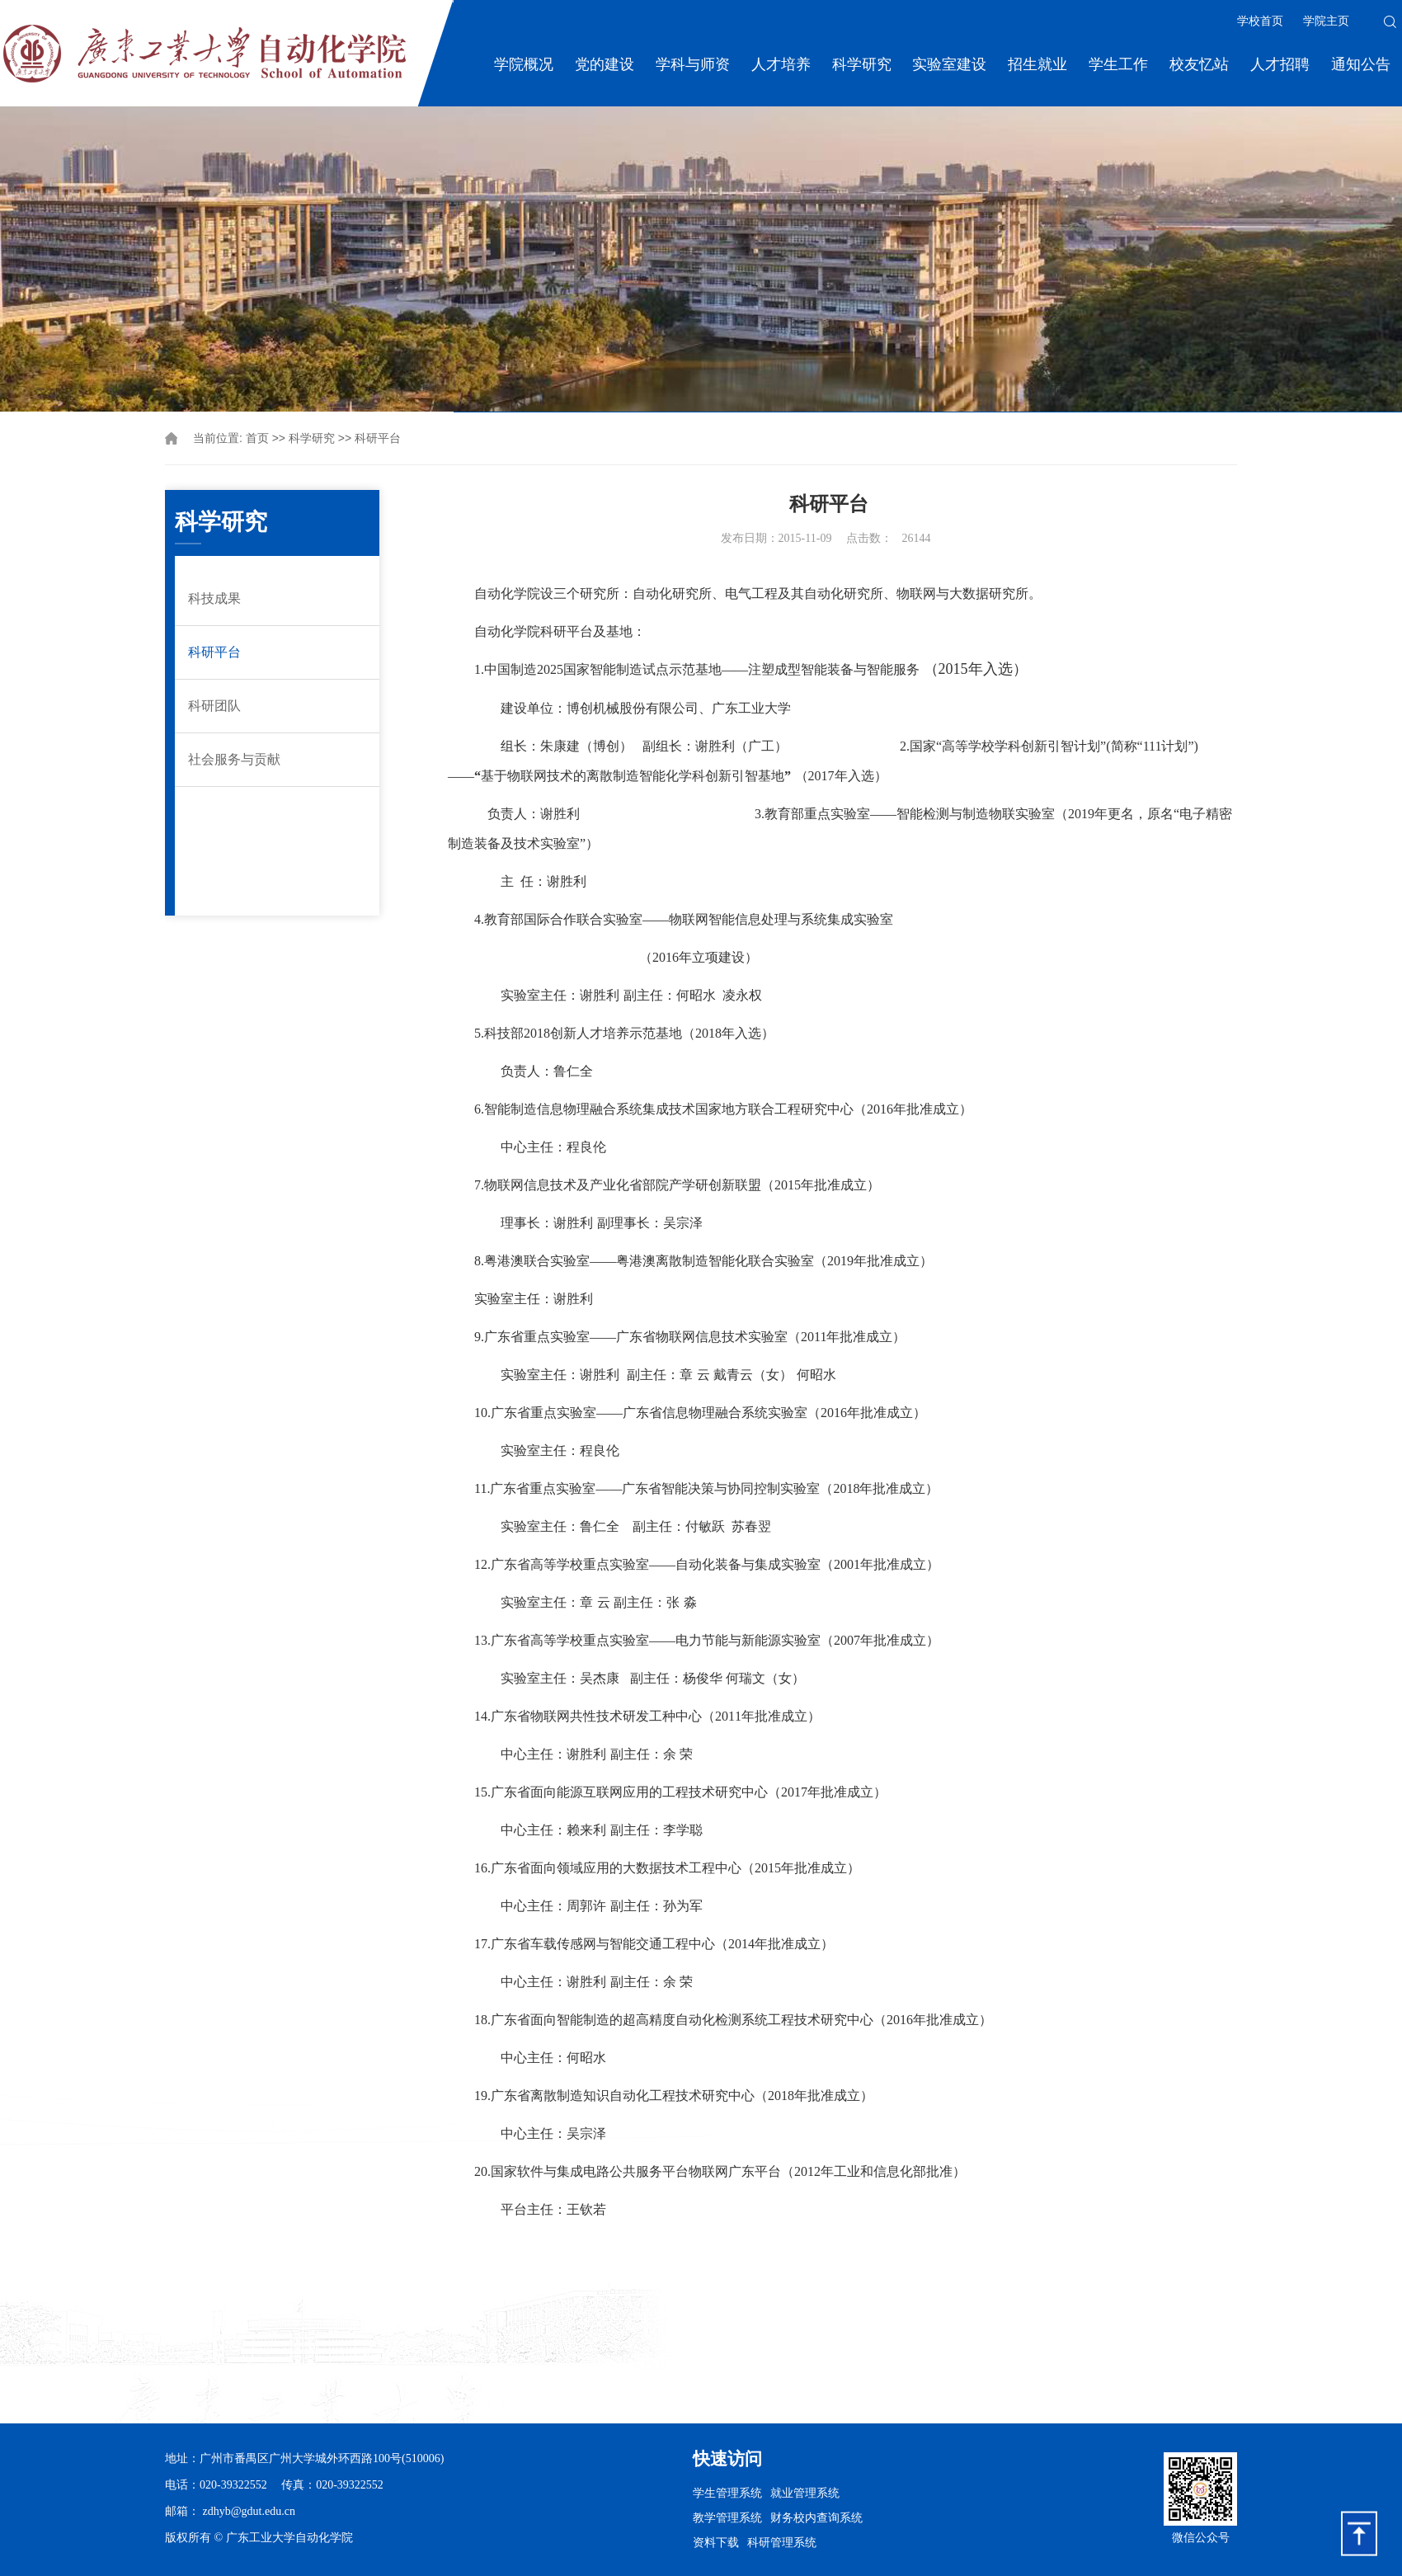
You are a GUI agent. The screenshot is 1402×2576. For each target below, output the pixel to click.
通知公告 (1360, 64)
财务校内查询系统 (816, 2517)
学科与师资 (693, 64)
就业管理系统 (805, 2492)
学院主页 (1326, 21)
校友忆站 (1199, 64)
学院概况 (523, 64)
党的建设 (604, 64)
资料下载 (716, 2542)
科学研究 (862, 64)
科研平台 (378, 438)
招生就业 (1037, 64)
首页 (257, 438)
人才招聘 (1280, 64)
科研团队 (214, 706)
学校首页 (1260, 21)
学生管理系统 (727, 2492)
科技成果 (214, 598)
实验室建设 (949, 64)
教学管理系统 (727, 2517)
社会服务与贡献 (234, 759)
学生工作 (1118, 64)
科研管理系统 (781, 2542)
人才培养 (781, 64)
